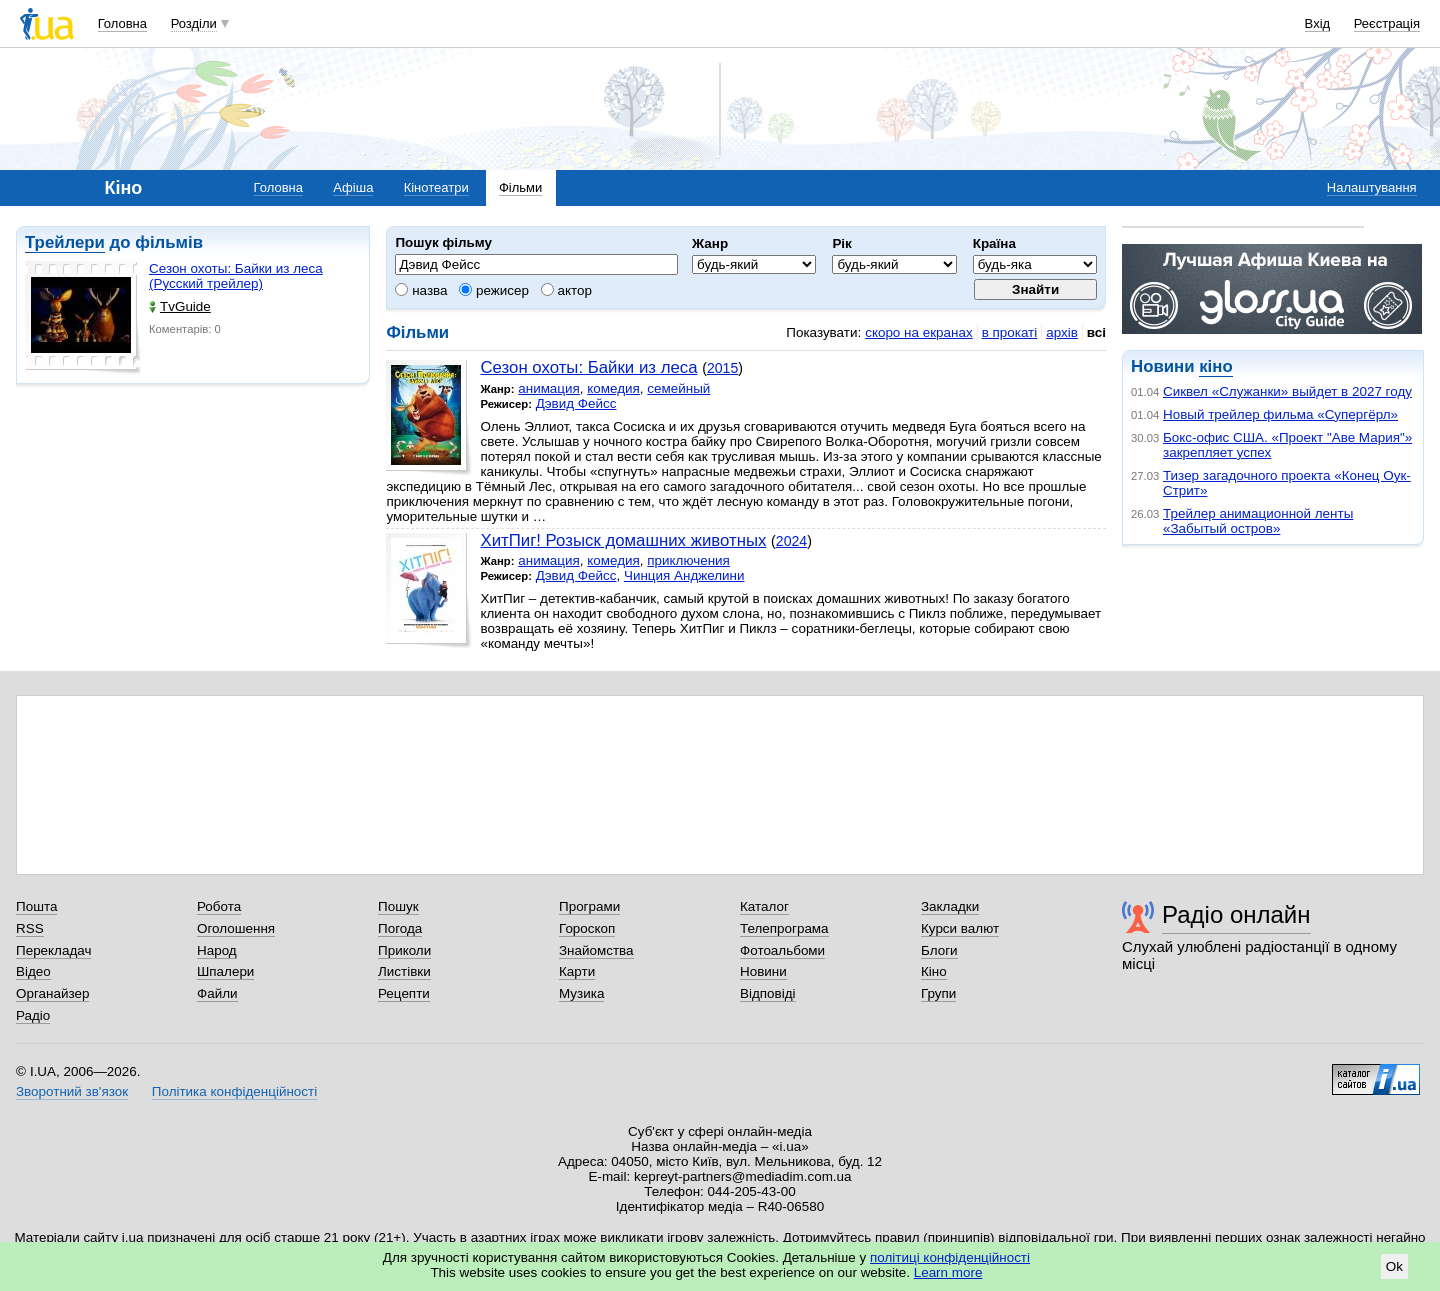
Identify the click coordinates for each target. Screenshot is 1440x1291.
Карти (577, 971)
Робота (219, 906)
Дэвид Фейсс (576, 403)
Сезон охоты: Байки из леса (588, 367)
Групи (938, 993)
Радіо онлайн (1236, 914)
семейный (678, 388)
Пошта (36, 906)
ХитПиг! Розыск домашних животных (623, 540)
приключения (688, 560)
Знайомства (596, 950)
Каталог (764, 906)
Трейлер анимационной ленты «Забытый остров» (1258, 521)
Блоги (939, 950)
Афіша (353, 187)
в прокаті (1010, 332)
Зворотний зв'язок (72, 1091)
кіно (1215, 366)
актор (566, 290)
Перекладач (53, 950)
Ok (1394, 1266)
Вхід (1318, 23)
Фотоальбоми (782, 950)
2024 (791, 541)
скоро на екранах (918, 332)
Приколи (404, 950)
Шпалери (225, 971)
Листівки (404, 971)
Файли (217, 993)
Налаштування (1372, 187)
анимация (549, 388)
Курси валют (960, 928)
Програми (589, 906)
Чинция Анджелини (684, 575)
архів (1062, 332)
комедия (613, 388)
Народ (217, 950)
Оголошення (236, 928)
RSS (30, 928)
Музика (581, 993)
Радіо (33, 1015)
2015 (722, 368)
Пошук (398, 906)
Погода (400, 928)
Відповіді (768, 993)
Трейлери (65, 242)
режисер (494, 290)
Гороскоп (587, 928)
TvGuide (180, 306)
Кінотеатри (436, 187)
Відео (33, 971)
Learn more (948, 1272)
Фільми (520, 187)
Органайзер (52, 993)
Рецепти (404, 993)
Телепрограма (784, 928)
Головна (122, 23)
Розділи (194, 23)
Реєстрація (1387, 23)
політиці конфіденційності (950, 1257)
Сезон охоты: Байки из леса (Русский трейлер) (236, 276)
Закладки (950, 906)
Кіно (934, 971)
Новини (763, 971)
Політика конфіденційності (234, 1091)
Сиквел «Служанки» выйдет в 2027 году (1287, 391)
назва (421, 290)
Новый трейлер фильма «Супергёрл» (1280, 414)
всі (1096, 332)
